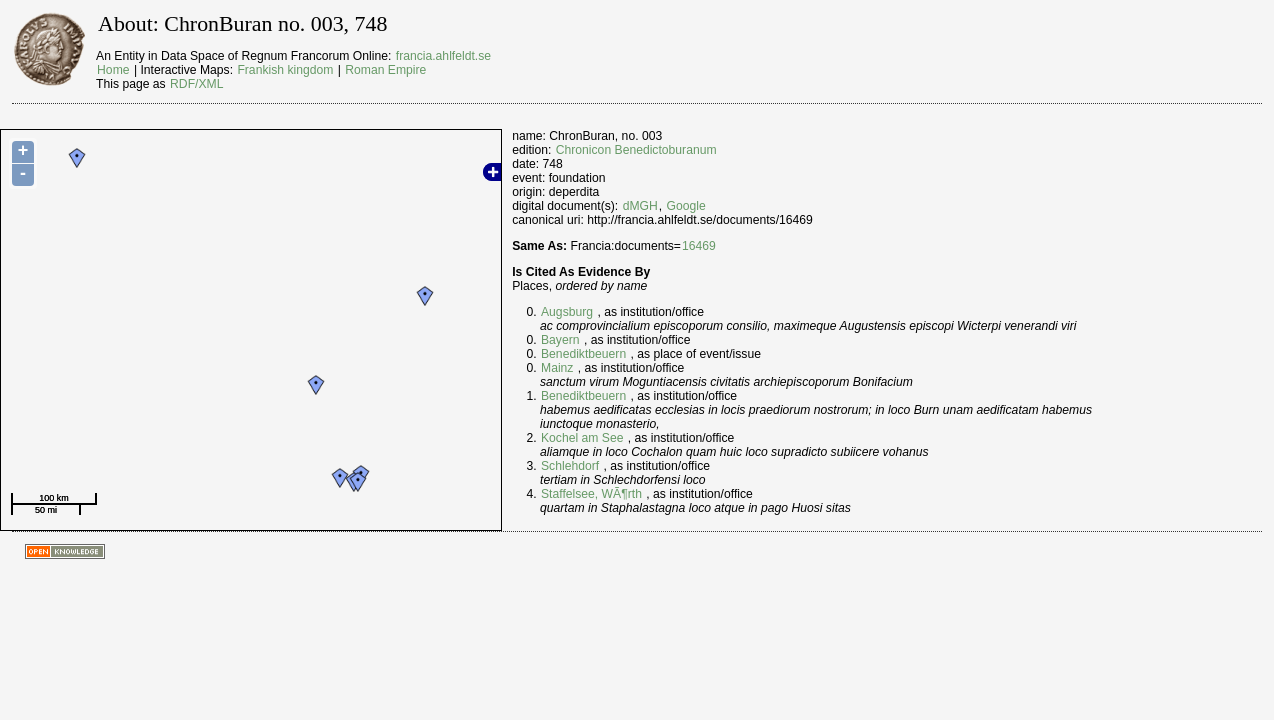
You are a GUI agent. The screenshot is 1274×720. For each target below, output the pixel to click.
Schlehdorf (570, 466)
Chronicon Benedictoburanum (636, 150)
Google (686, 206)
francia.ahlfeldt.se (443, 56)
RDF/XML (196, 84)
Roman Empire (385, 70)
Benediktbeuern (583, 354)
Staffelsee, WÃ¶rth (591, 494)
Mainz (557, 368)
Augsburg (567, 312)
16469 (699, 246)
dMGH (640, 206)
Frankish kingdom (285, 70)
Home (113, 70)
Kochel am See (582, 438)
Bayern (560, 340)
